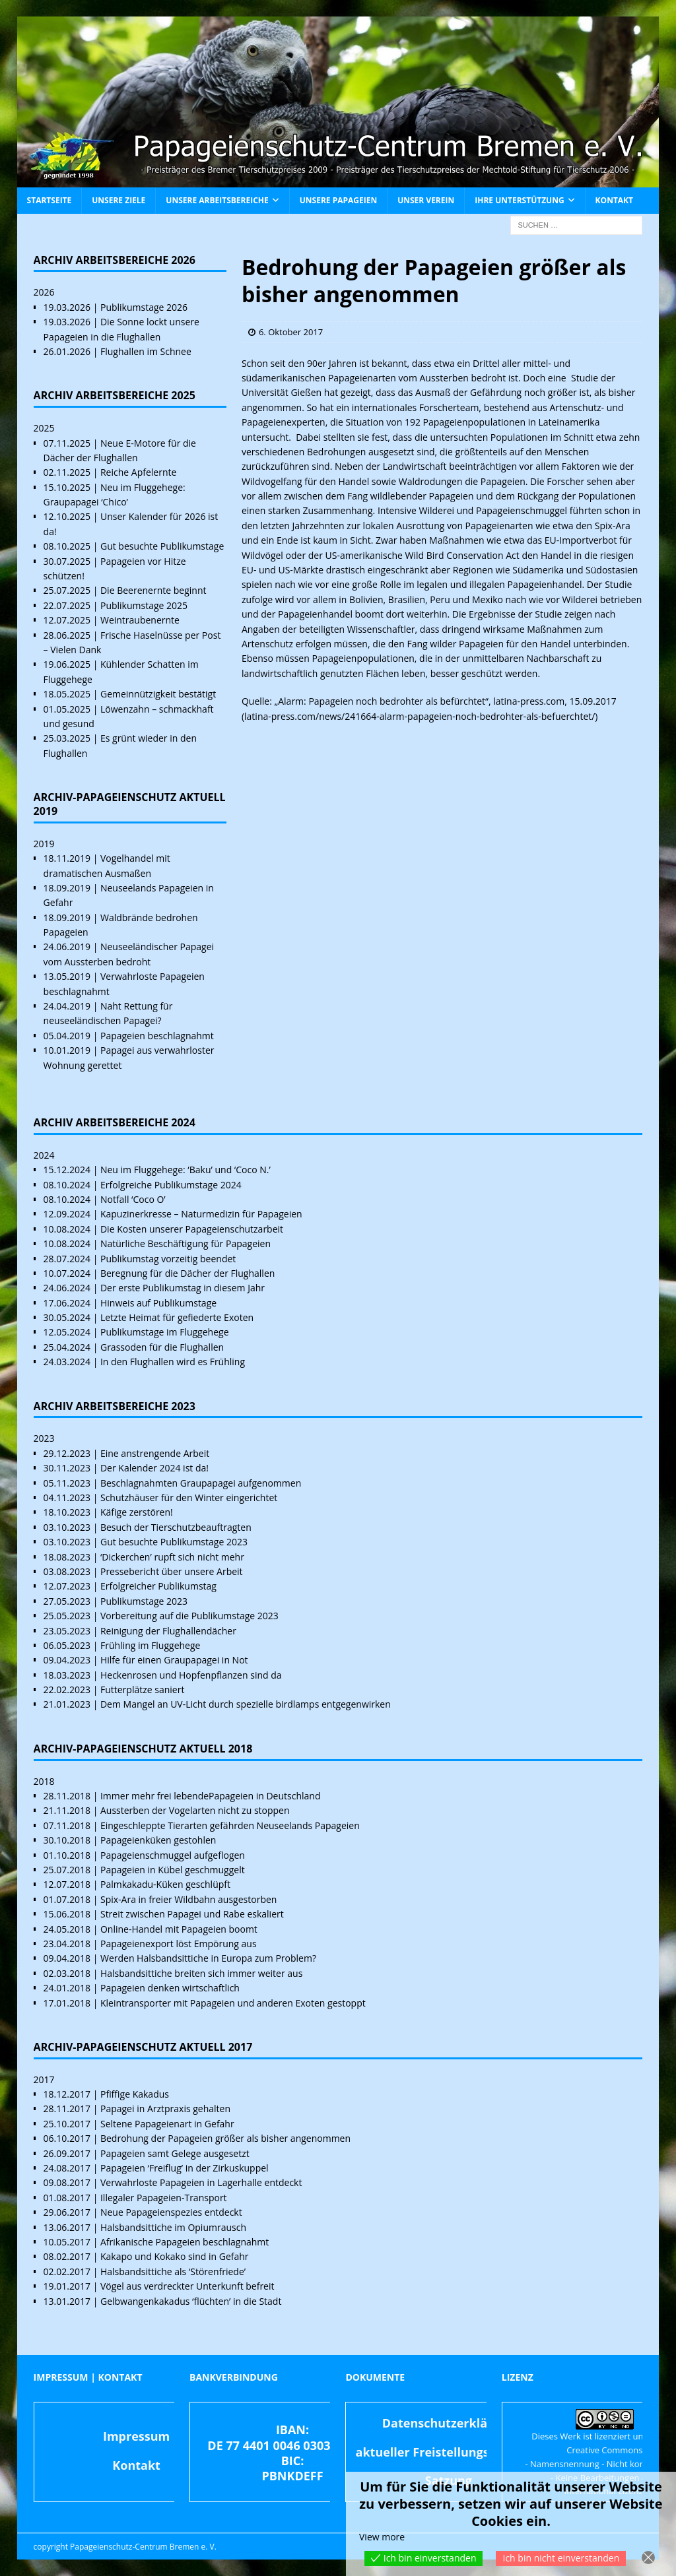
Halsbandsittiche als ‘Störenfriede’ (173, 2271)
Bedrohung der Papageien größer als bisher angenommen (225, 2138)
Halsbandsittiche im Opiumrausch (173, 2227)
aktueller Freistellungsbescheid (449, 2452)
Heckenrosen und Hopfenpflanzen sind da (191, 1675)
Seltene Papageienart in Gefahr (167, 2123)
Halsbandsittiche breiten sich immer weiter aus (201, 1973)
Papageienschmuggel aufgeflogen (172, 1855)
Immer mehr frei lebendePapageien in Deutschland (210, 1795)
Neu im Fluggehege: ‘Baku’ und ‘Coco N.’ (185, 1169)
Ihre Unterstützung (519, 200)
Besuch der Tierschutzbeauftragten (176, 1527)
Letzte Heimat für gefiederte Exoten (177, 1317)
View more (382, 2536)
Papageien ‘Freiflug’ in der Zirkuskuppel (184, 2168)
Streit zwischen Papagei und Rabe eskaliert (192, 1914)
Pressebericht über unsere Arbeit (171, 1571)
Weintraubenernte (140, 620)
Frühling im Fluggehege (150, 1645)
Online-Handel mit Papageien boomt (178, 1929)
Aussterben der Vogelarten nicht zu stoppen (195, 1810)
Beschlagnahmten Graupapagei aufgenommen (200, 1483)
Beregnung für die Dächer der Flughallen (187, 1273)
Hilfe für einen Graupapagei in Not (174, 1660)
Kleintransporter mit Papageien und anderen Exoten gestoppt (233, 2003)
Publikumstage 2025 (143, 605)
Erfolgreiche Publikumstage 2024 (171, 1184)
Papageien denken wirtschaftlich (170, 1987)
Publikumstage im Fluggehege (164, 1332)
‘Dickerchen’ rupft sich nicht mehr (172, 1557)
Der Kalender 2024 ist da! (154, 1468)
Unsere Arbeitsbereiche (217, 200)
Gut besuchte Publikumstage (162, 546)
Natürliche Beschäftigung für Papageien (185, 1243)
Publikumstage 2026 (143, 307)
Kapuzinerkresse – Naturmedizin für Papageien (201, 1214)
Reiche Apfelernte (138, 472)
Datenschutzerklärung (448, 2423)
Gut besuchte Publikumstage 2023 (174, 1541)
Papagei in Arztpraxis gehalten (165, 2108)
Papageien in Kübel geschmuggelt (172, 1869)
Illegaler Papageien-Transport (163, 2197)
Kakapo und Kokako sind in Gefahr (174, 2256)
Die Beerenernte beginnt (153, 590)
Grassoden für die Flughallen (162, 1347)
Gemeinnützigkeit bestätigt (158, 694)
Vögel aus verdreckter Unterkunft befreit (187, 2286)
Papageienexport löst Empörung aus (178, 1943)
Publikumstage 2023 (143, 1601)
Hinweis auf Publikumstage (158, 1303)
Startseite (49, 200)
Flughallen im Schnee (145, 351)
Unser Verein (425, 200)
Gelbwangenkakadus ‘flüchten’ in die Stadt (190, 2301)
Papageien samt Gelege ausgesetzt (175, 2153)
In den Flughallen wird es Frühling (172, 1361)
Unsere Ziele (118, 200)
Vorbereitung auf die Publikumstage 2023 (189, 1615)
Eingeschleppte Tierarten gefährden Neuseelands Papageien (230, 1825)
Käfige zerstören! (136, 1512)
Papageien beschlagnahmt (157, 1035)
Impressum (136, 2436)
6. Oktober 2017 (291, 332)
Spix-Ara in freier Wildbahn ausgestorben (188, 1899)
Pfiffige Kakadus (134, 2094)
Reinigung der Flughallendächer (168, 1631)
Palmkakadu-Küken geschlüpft (165, 1884)
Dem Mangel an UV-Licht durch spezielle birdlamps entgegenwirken (245, 1704)
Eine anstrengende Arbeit (154, 1453)
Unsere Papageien (338, 200)
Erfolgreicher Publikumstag (158, 1586)
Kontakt (614, 200)
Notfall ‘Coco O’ (133, 1199)
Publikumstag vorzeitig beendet (168, 1258)
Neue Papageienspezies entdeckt (171, 2212)
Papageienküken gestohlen (158, 1840)
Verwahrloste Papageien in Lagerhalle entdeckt (201, 2182)
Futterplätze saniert (142, 1689)
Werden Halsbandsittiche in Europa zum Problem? (208, 1958)
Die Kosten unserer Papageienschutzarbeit (191, 1229)
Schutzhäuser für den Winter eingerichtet (188, 1497)
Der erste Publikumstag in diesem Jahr (182, 1287)
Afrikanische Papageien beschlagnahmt (184, 2242)
